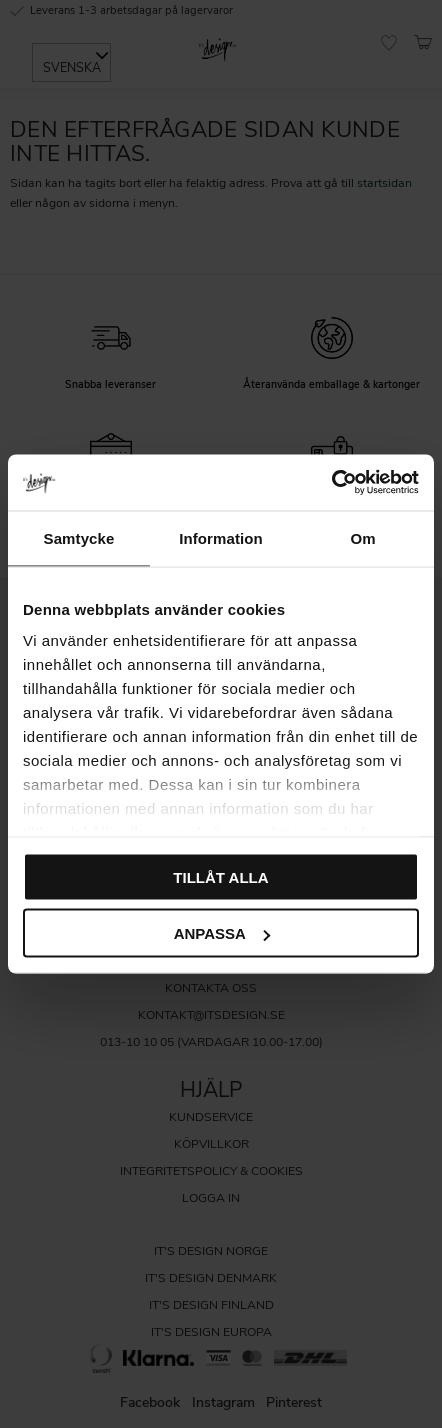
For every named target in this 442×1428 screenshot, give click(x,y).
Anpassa (222, 933)
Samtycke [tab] (79, 537)
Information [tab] (221, 537)
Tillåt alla (220, 876)
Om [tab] (362, 537)
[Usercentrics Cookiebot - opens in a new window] (331, 483)
